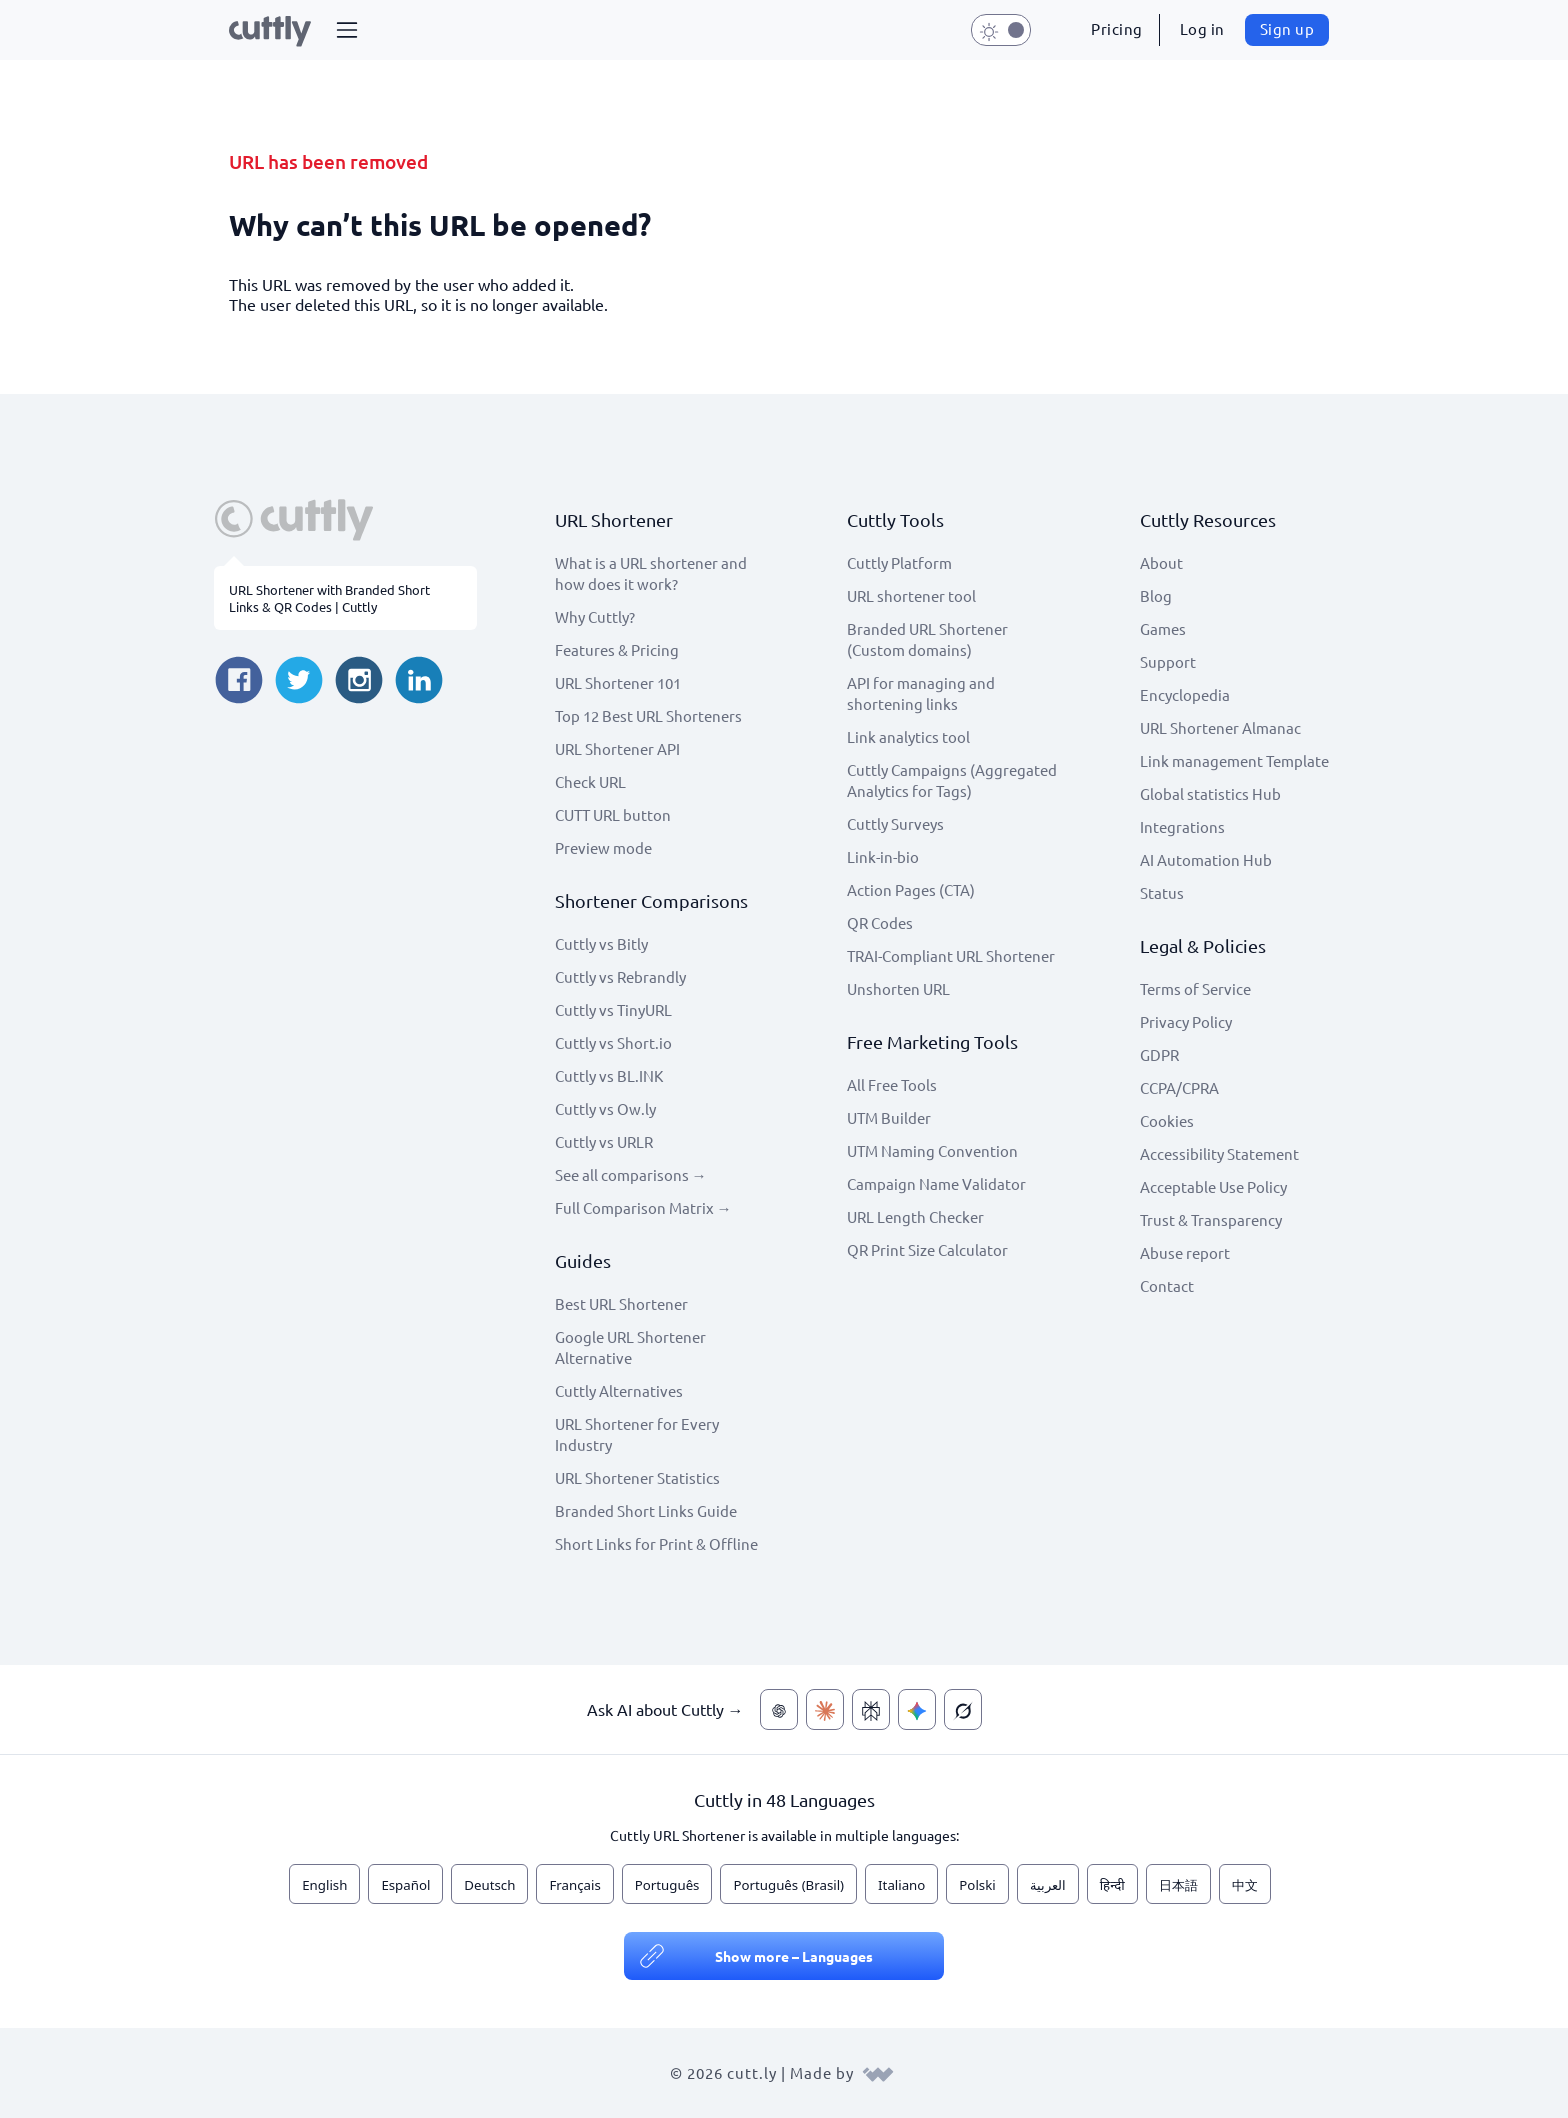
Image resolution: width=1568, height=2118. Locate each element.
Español (405, 1885)
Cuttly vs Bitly (601, 943)
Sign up (1287, 28)
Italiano (901, 1885)
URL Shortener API (617, 748)
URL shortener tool (911, 595)
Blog (1156, 595)
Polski (977, 1885)
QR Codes (880, 922)
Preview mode (603, 847)
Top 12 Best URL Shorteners (648, 715)
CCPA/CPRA (1179, 1087)
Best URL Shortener (621, 1303)
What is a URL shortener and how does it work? (651, 573)
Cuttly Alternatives (619, 1390)
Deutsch (489, 1885)
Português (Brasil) (788, 1885)
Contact (1167, 1285)
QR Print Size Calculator (927, 1249)
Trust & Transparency (1211, 1219)
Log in (1202, 28)
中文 (1245, 1885)
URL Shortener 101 (618, 682)
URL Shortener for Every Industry (637, 1434)
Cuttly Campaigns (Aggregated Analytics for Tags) (952, 780)
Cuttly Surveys (895, 823)
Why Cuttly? (595, 616)
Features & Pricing (617, 649)
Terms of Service (1195, 988)
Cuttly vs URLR (604, 1141)
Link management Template (1234, 760)
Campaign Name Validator (936, 1183)
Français (574, 1885)
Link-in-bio (883, 856)
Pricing (1117, 28)
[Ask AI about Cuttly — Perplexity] (871, 1709)
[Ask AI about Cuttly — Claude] (825, 1709)
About (1161, 562)
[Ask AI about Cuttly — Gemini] (917, 1709)
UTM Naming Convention (932, 1150)
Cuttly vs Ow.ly (605, 1108)
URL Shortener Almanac (1220, 727)
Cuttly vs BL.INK (609, 1075)
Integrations (1182, 826)
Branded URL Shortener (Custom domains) (927, 639)
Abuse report (1185, 1252)
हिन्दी (1112, 1885)
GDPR (1159, 1054)
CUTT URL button (613, 814)
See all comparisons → (631, 1174)
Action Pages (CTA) (911, 889)
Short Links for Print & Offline (656, 1543)
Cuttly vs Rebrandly (620, 976)
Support (1168, 661)
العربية (1048, 1885)
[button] (347, 30)
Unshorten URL (898, 988)
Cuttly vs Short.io (613, 1042)
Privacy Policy (1186, 1021)
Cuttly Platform (899, 562)
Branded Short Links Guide (646, 1510)
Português (667, 1885)
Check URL (590, 781)
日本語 (1178, 1885)
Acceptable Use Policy (1213, 1186)
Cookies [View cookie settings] (1167, 1120)
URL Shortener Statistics (637, 1477)
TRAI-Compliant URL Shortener (951, 955)
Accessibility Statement (1219, 1153)
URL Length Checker (915, 1216)
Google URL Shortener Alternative (630, 1347)
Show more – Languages (794, 1956)
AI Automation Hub (1206, 859)
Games (1163, 628)
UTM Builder (889, 1117)
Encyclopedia (1185, 694)
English (324, 1885)
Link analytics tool (908, 736)
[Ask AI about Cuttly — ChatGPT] (779, 1709)
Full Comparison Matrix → (643, 1207)
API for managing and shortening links (921, 693)
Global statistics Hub (1210, 793)
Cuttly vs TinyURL (613, 1009)
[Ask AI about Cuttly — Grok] (963, 1709)
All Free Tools (892, 1084)
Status (1162, 892)
